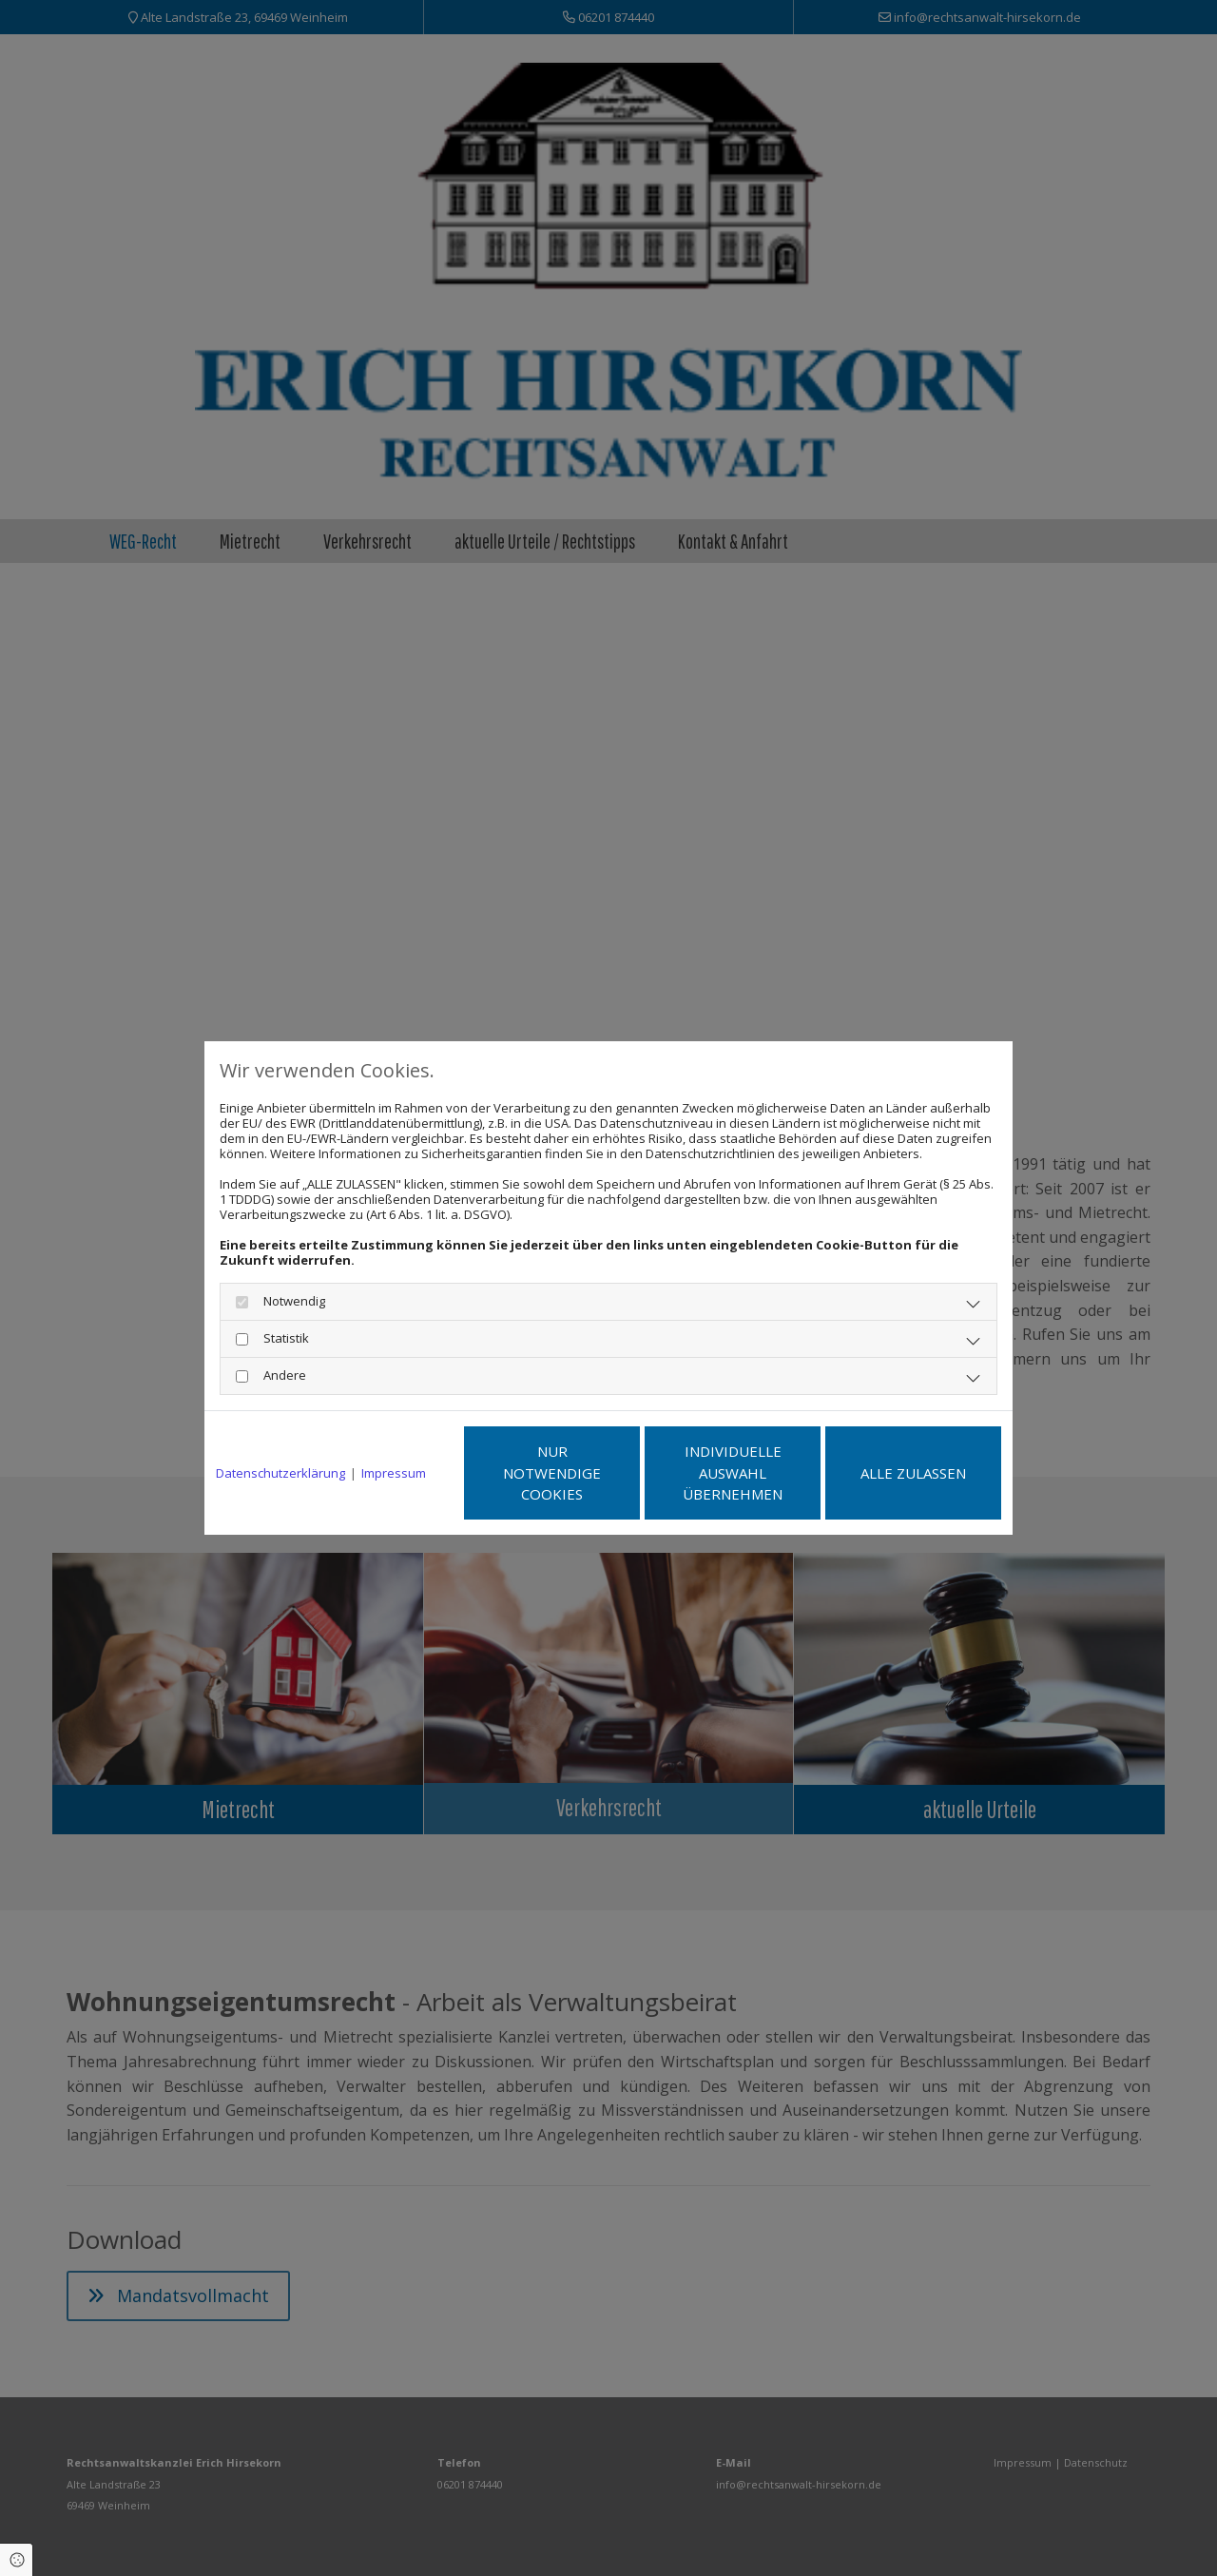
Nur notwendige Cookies (552, 1472)
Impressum (393, 1473)
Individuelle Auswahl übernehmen (732, 1472)
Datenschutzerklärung (280, 1473)
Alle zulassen (913, 1472)
